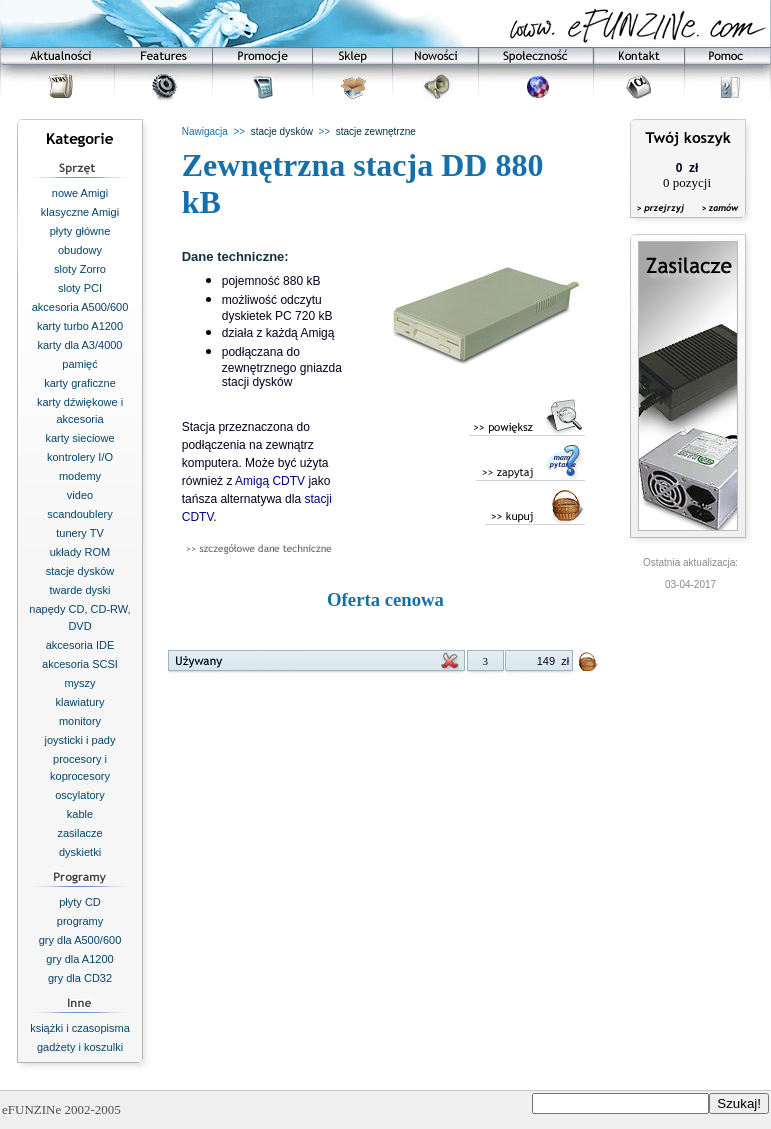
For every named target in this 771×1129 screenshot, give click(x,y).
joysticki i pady (80, 740)
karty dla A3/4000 (79, 345)
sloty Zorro (80, 269)
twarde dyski (79, 590)
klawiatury (80, 702)
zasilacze (79, 833)
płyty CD (80, 902)
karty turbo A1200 (80, 326)
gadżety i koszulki (80, 1047)
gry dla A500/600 (80, 940)
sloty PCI (80, 288)
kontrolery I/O (80, 457)
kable (80, 814)
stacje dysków (80, 571)
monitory (80, 721)
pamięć (79, 364)
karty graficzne (80, 383)
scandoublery (79, 514)
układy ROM (80, 552)
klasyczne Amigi (80, 212)
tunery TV (80, 533)
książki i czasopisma (80, 1028)
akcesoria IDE (80, 645)
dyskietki (80, 852)
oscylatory (80, 795)
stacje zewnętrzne (376, 131)
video (80, 495)
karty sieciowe (79, 438)
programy (80, 921)
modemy (80, 476)
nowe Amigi (80, 193)
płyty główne (80, 231)
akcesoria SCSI (80, 664)
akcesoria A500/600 (80, 307)
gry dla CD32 (80, 978)
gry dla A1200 (79, 959)
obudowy (80, 250)
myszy (79, 683)
